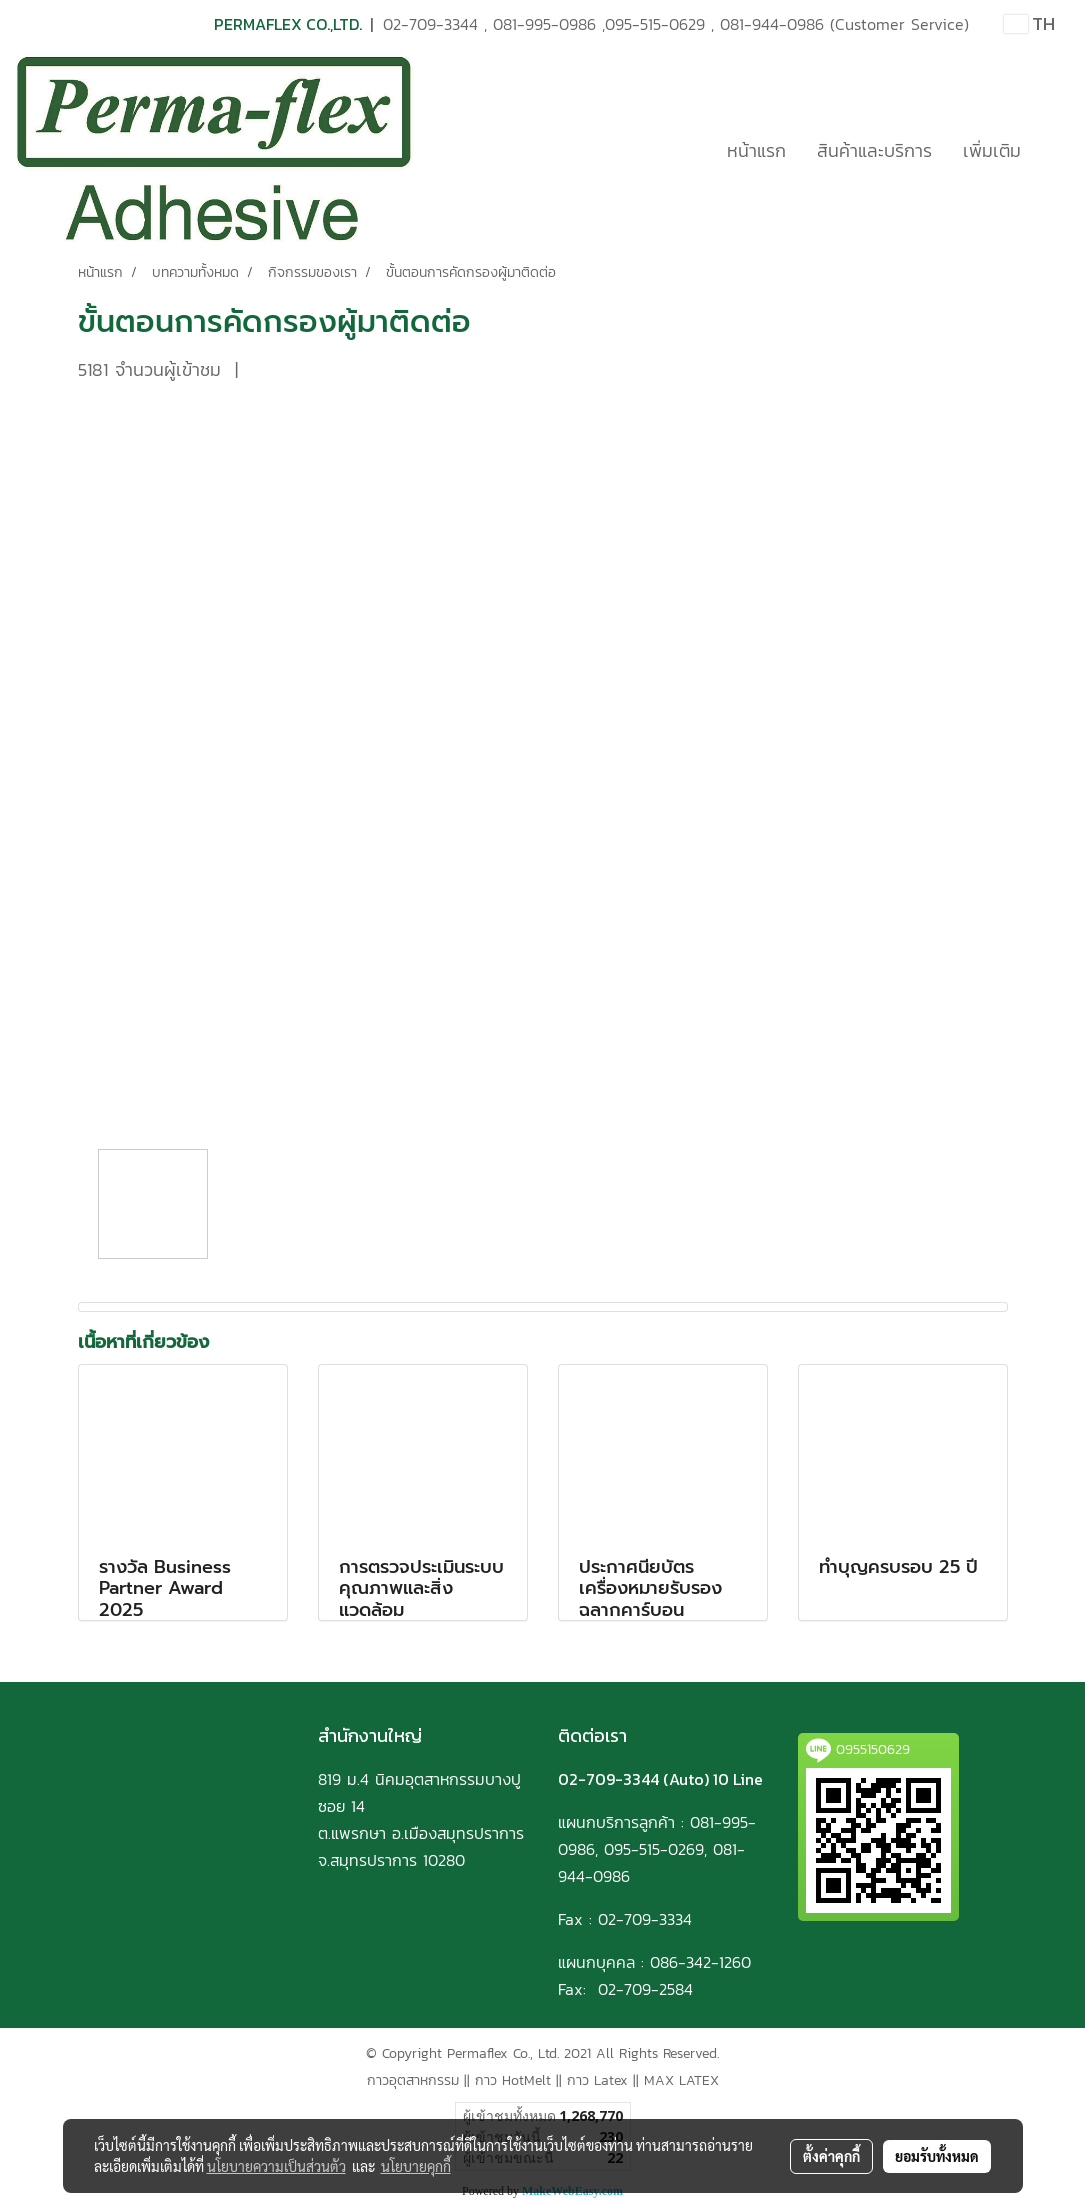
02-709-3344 (430, 24)
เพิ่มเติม (992, 150)
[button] (1054, 150)
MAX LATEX (681, 2080)
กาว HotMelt (513, 2080)
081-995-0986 (544, 24)
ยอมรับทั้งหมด (937, 2156)
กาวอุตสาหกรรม (413, 2080)
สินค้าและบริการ (874, 150)
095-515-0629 (655, 24)
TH (1029, 23)
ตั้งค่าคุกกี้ (831, 2156)
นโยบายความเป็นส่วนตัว (276, 2166)
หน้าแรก (756, 150)
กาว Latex (597, 2080)
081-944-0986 (772, 24)
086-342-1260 (700, 1962)
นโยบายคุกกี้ (416, 2166)
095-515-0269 (654, 1849)
